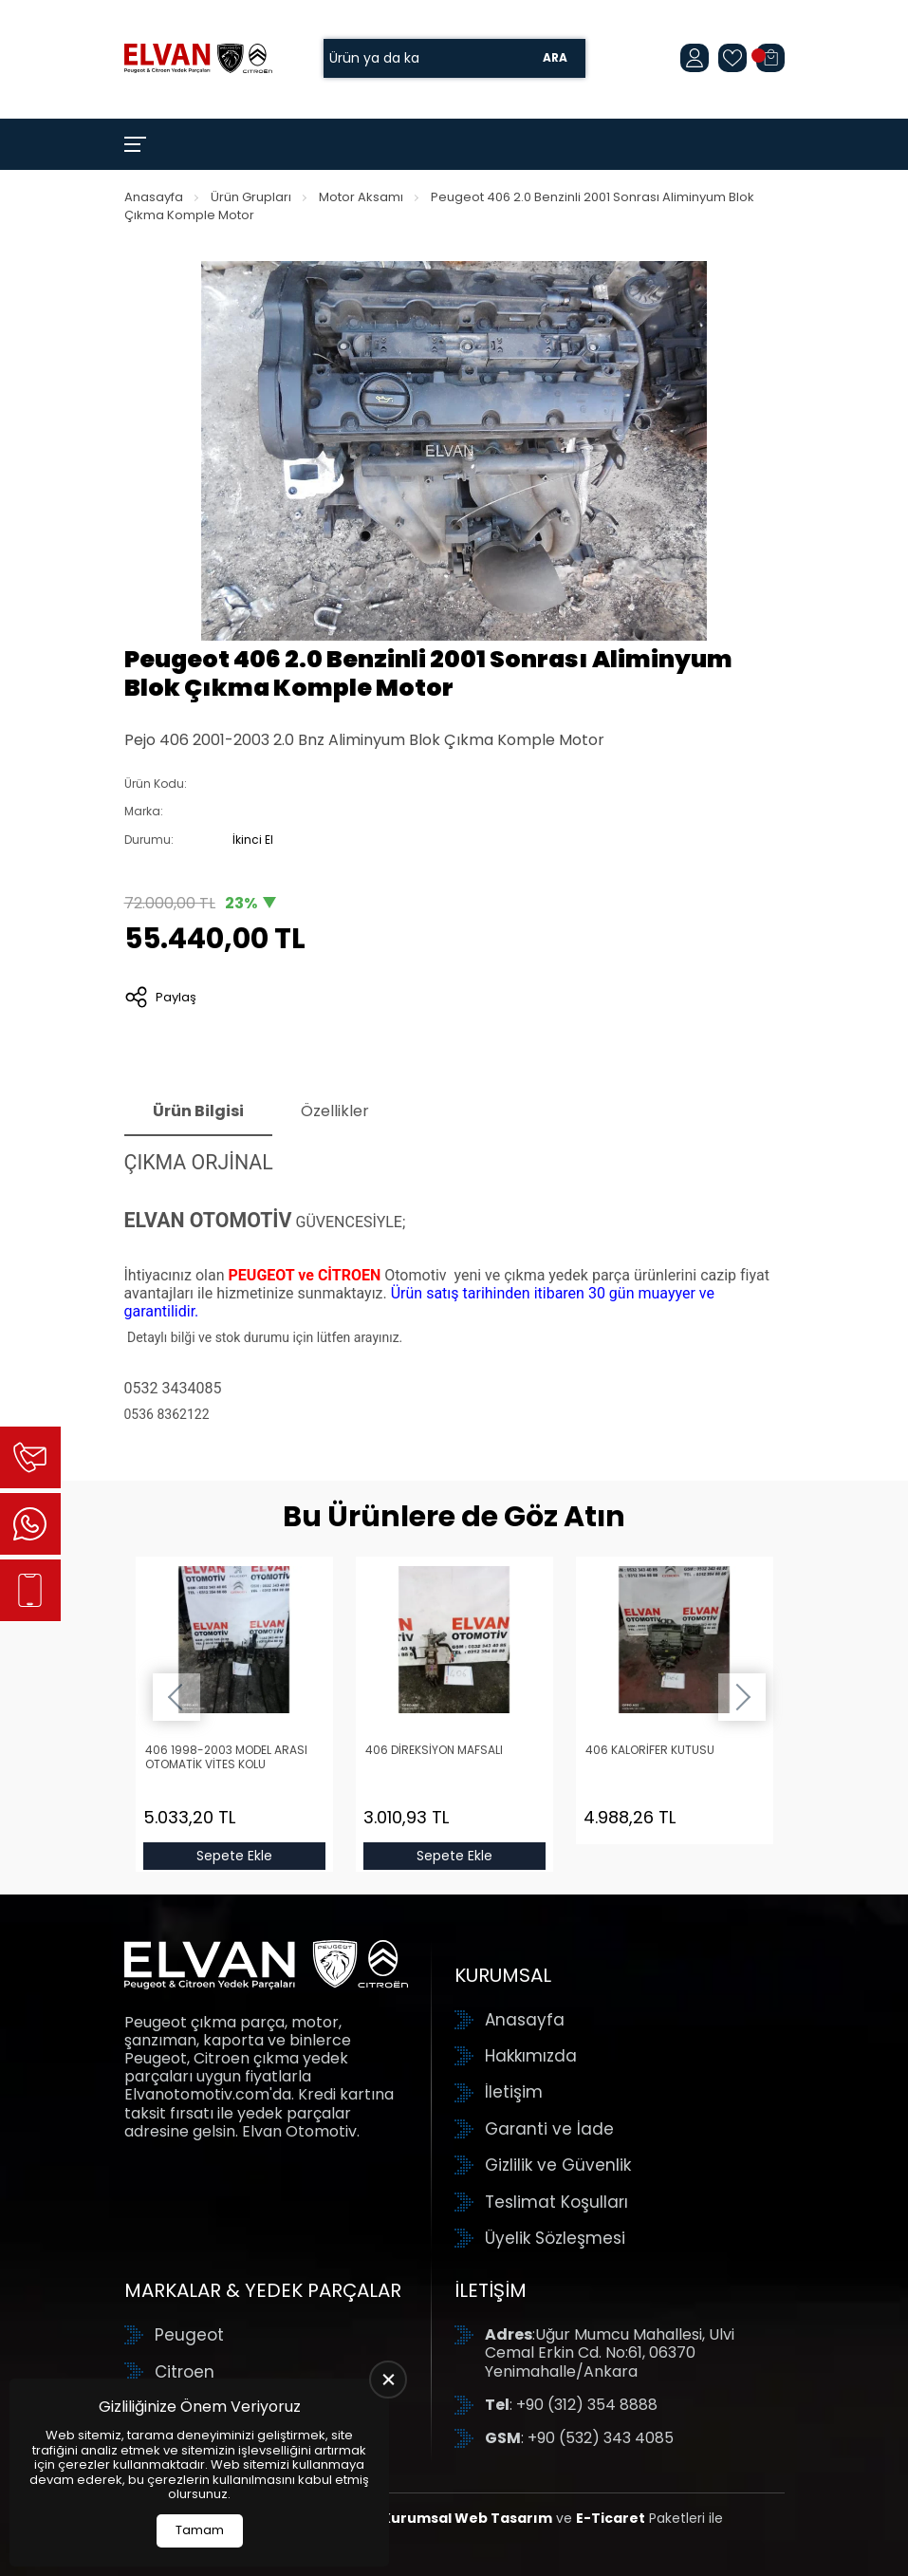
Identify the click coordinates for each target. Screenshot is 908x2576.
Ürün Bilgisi (198, 1111)
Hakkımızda (531, 2055)
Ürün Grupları (251, 197)
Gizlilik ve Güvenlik (558, 2165)
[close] (388, 2380)
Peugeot (189, 2334)
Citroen (184, 2371)
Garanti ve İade (549, 2128)
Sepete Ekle (234, 1855)
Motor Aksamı (361, 197)
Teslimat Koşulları (556, 2202)
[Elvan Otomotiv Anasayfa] (198, 58)
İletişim (514, 2091)
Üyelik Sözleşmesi (555, 2238)
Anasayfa (153, 197)
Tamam (200, 2530)
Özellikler (335, 1111)
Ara (555, 58)
